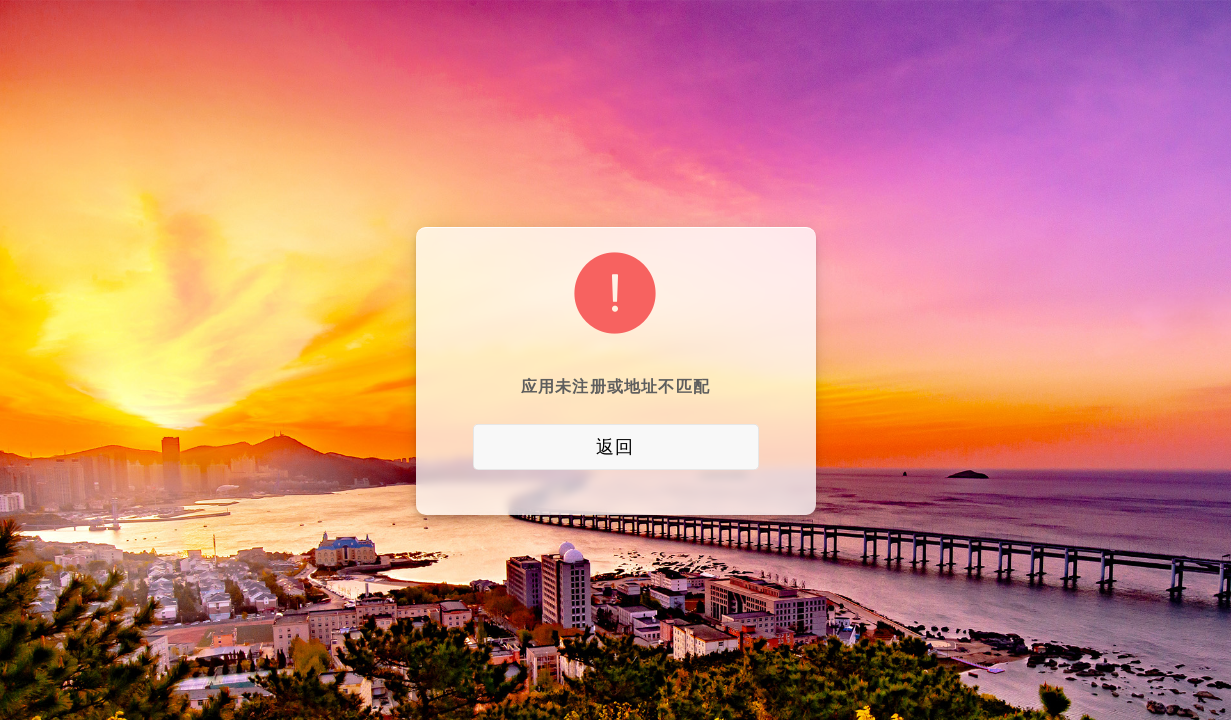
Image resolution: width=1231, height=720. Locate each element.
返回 (615, 447)
